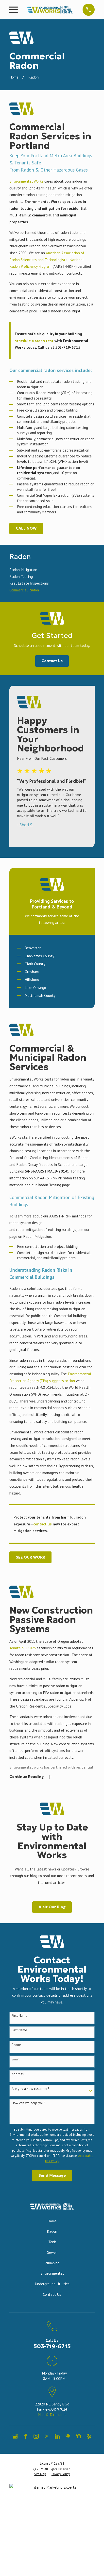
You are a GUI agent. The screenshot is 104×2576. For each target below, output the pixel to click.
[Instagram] (36, 2436)
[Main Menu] (88, 9)
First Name (19, 2016)
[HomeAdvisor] (67, 2436)
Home (52, 2220)
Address (18, 2074)
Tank (52, 2241)
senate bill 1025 (22, 1647)
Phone (16, 2045)
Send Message (52, 2175)
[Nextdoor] (78, 2436)
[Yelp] (89, 2436)
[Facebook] (25, 2436)
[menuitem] (52, 569)
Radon (52, 2231)
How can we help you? (28, 2103)
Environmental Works (26, 181)
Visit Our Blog (52, 1907)
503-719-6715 (52, 2346)
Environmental (52, 2273)
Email (15, 2059)
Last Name (19, 2030)
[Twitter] (47, 2436)
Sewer (52, 2252)
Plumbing (52, 2262)
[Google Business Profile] (15, 2436)
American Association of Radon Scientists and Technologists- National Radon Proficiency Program (46, 259)
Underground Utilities (52, 2283)
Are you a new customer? (30, 2089)
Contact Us (52, 660)
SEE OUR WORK (30, 1557)
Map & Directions (52, 2414)
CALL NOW (26, 528)
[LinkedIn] (57, 2436)
